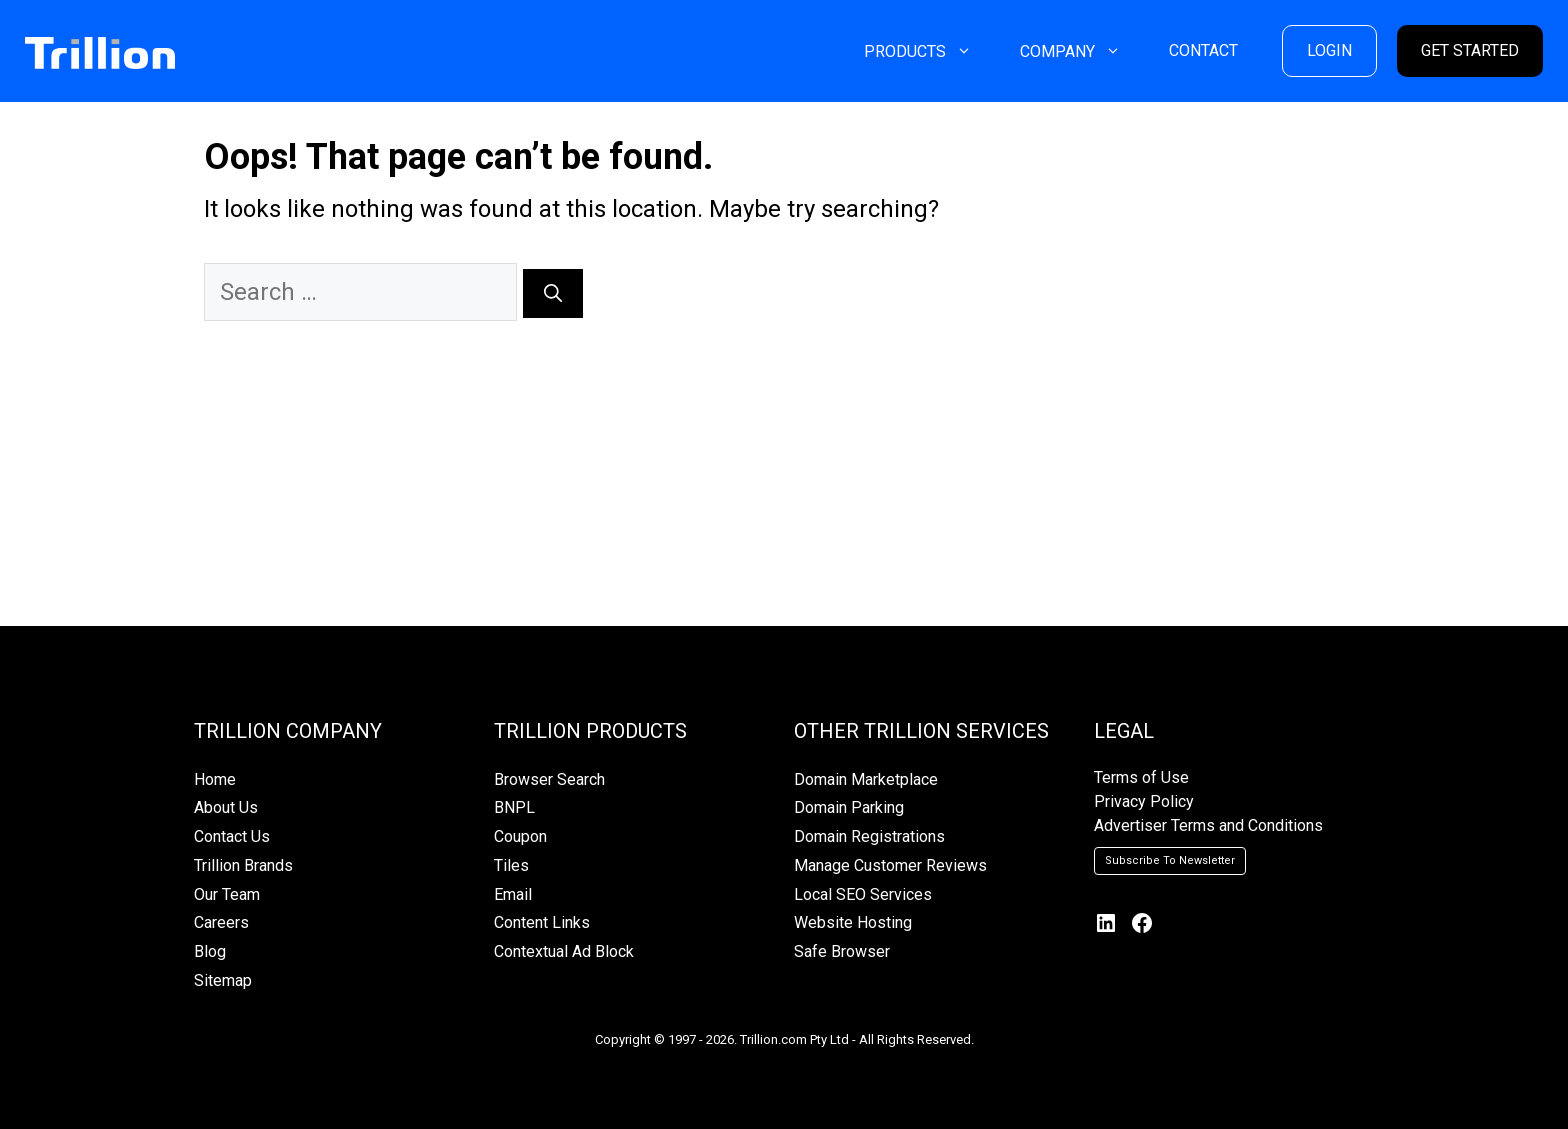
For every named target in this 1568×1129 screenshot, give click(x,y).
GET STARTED (1470, 50)
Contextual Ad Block (564, 951)
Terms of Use (1141, 777)
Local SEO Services (863, 894)
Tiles (511, 865)
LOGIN (1329, 50)
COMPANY (1082, 51)
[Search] (553, 293)
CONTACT (1203, 50)
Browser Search (549, 779)
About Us (226, 807)
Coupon (520, 836)
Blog (210, 951)
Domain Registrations (869, 836)
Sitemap (223, 980)
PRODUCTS (930, 51)
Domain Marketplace (866, 779)
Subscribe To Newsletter (1170, 860)
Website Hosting (853, 922)
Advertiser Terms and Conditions (1208, 825)
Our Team (227, 894)
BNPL (514, 807)
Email (513, 894)
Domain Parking (849, 807)
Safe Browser (842, 951)
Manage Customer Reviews (890, 865)
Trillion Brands (243, 865)
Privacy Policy (1144, 801)
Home (215, 779)
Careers (221, 922)
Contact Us (232, 836)
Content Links (542, 922)
